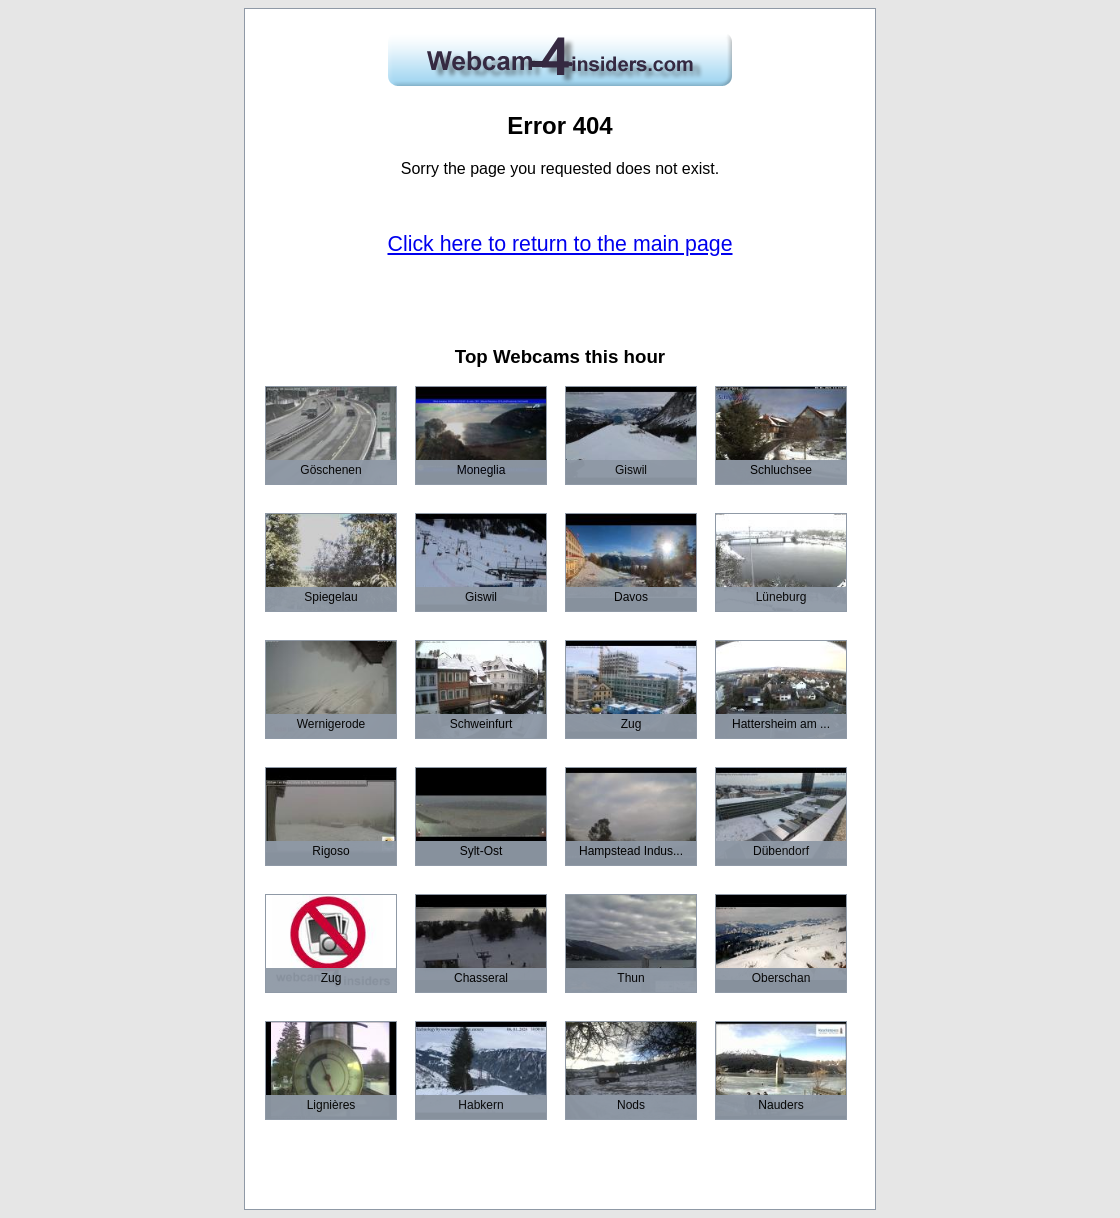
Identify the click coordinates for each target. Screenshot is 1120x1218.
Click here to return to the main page (560, 244)
